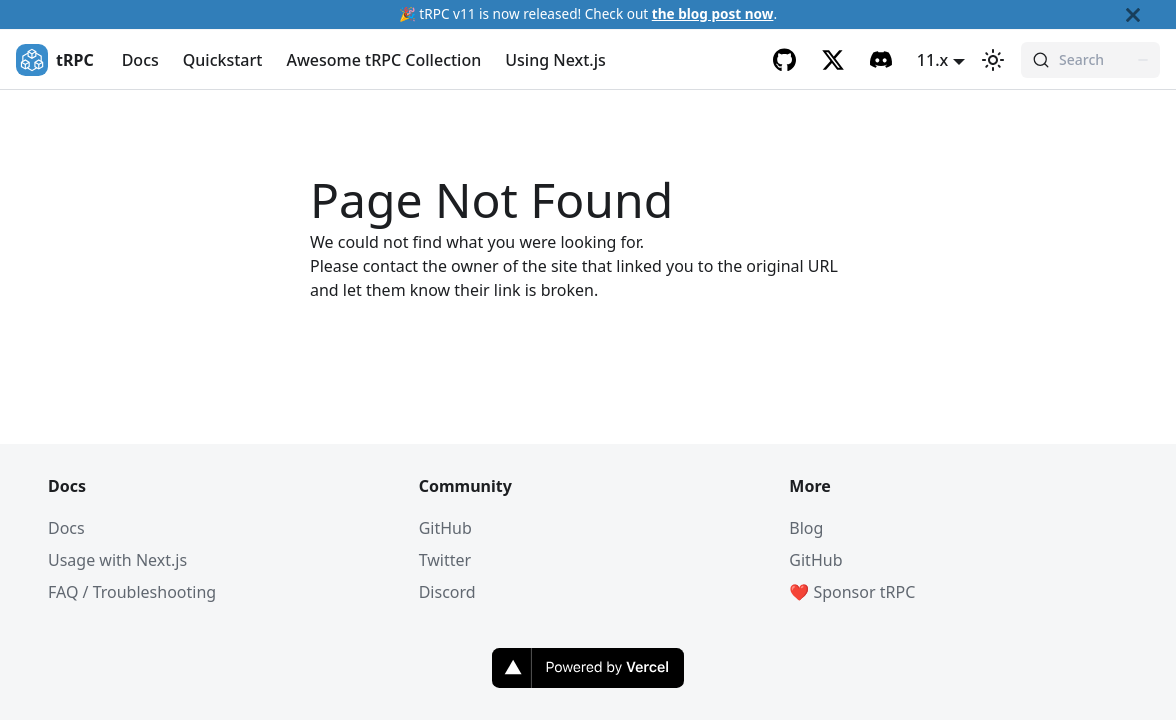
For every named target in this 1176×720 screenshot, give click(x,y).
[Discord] (881, 60)
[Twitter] (833, 60)
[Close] (1151, 14)
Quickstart (223, 60)
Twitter (445, 560)
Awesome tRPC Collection (383, 60)
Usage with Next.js (117, 560)
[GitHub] (785, 60)
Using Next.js (555, 60)
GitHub (445, 528)
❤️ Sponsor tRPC (852, 592)
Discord (447, 592)
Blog (806, 528)
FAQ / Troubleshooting (132, 592)
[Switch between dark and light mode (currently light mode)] (993, 60)
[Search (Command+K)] (1090, 60)
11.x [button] (932, 60)
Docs (140, 60)
